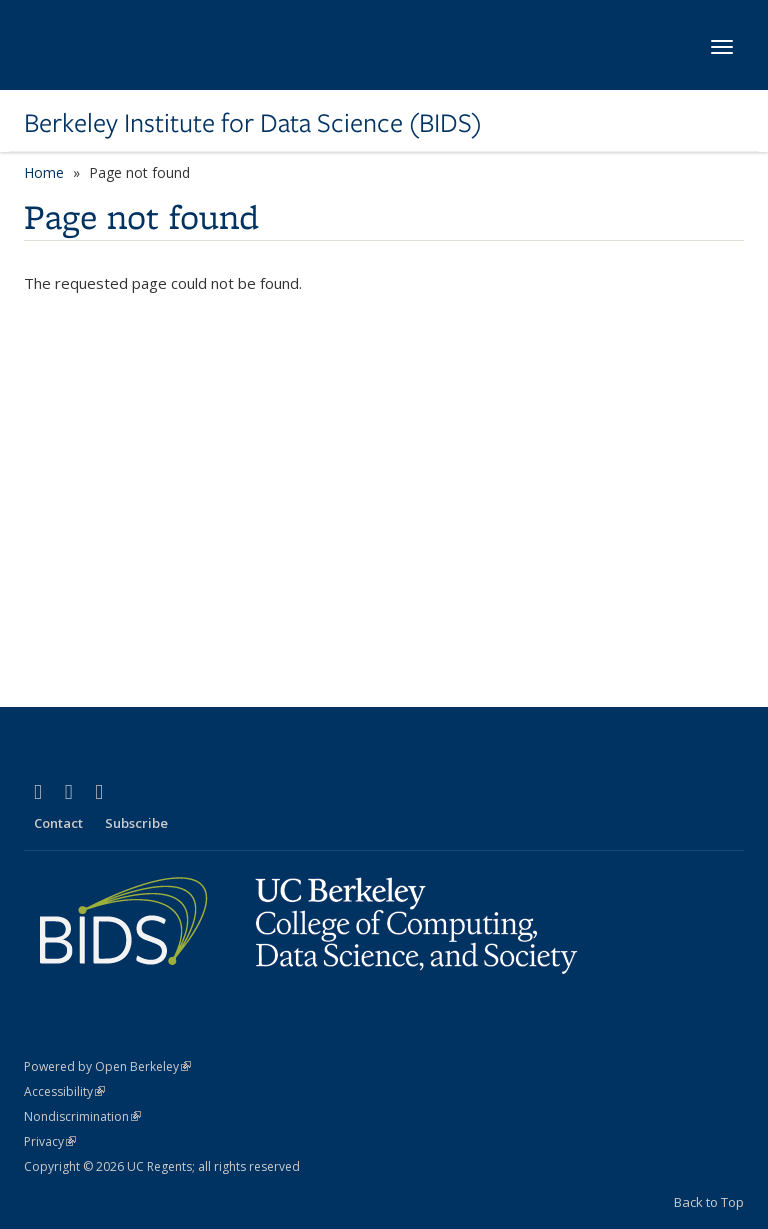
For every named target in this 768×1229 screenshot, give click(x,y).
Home (44, 172)
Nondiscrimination (82, 1116)
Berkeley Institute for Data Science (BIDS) (253, 123)
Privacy (50, 1141)
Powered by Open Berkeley (107, 1066)
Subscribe (136, 823)
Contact (58, 823)
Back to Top (709, 1202)
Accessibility (64, 1091)
